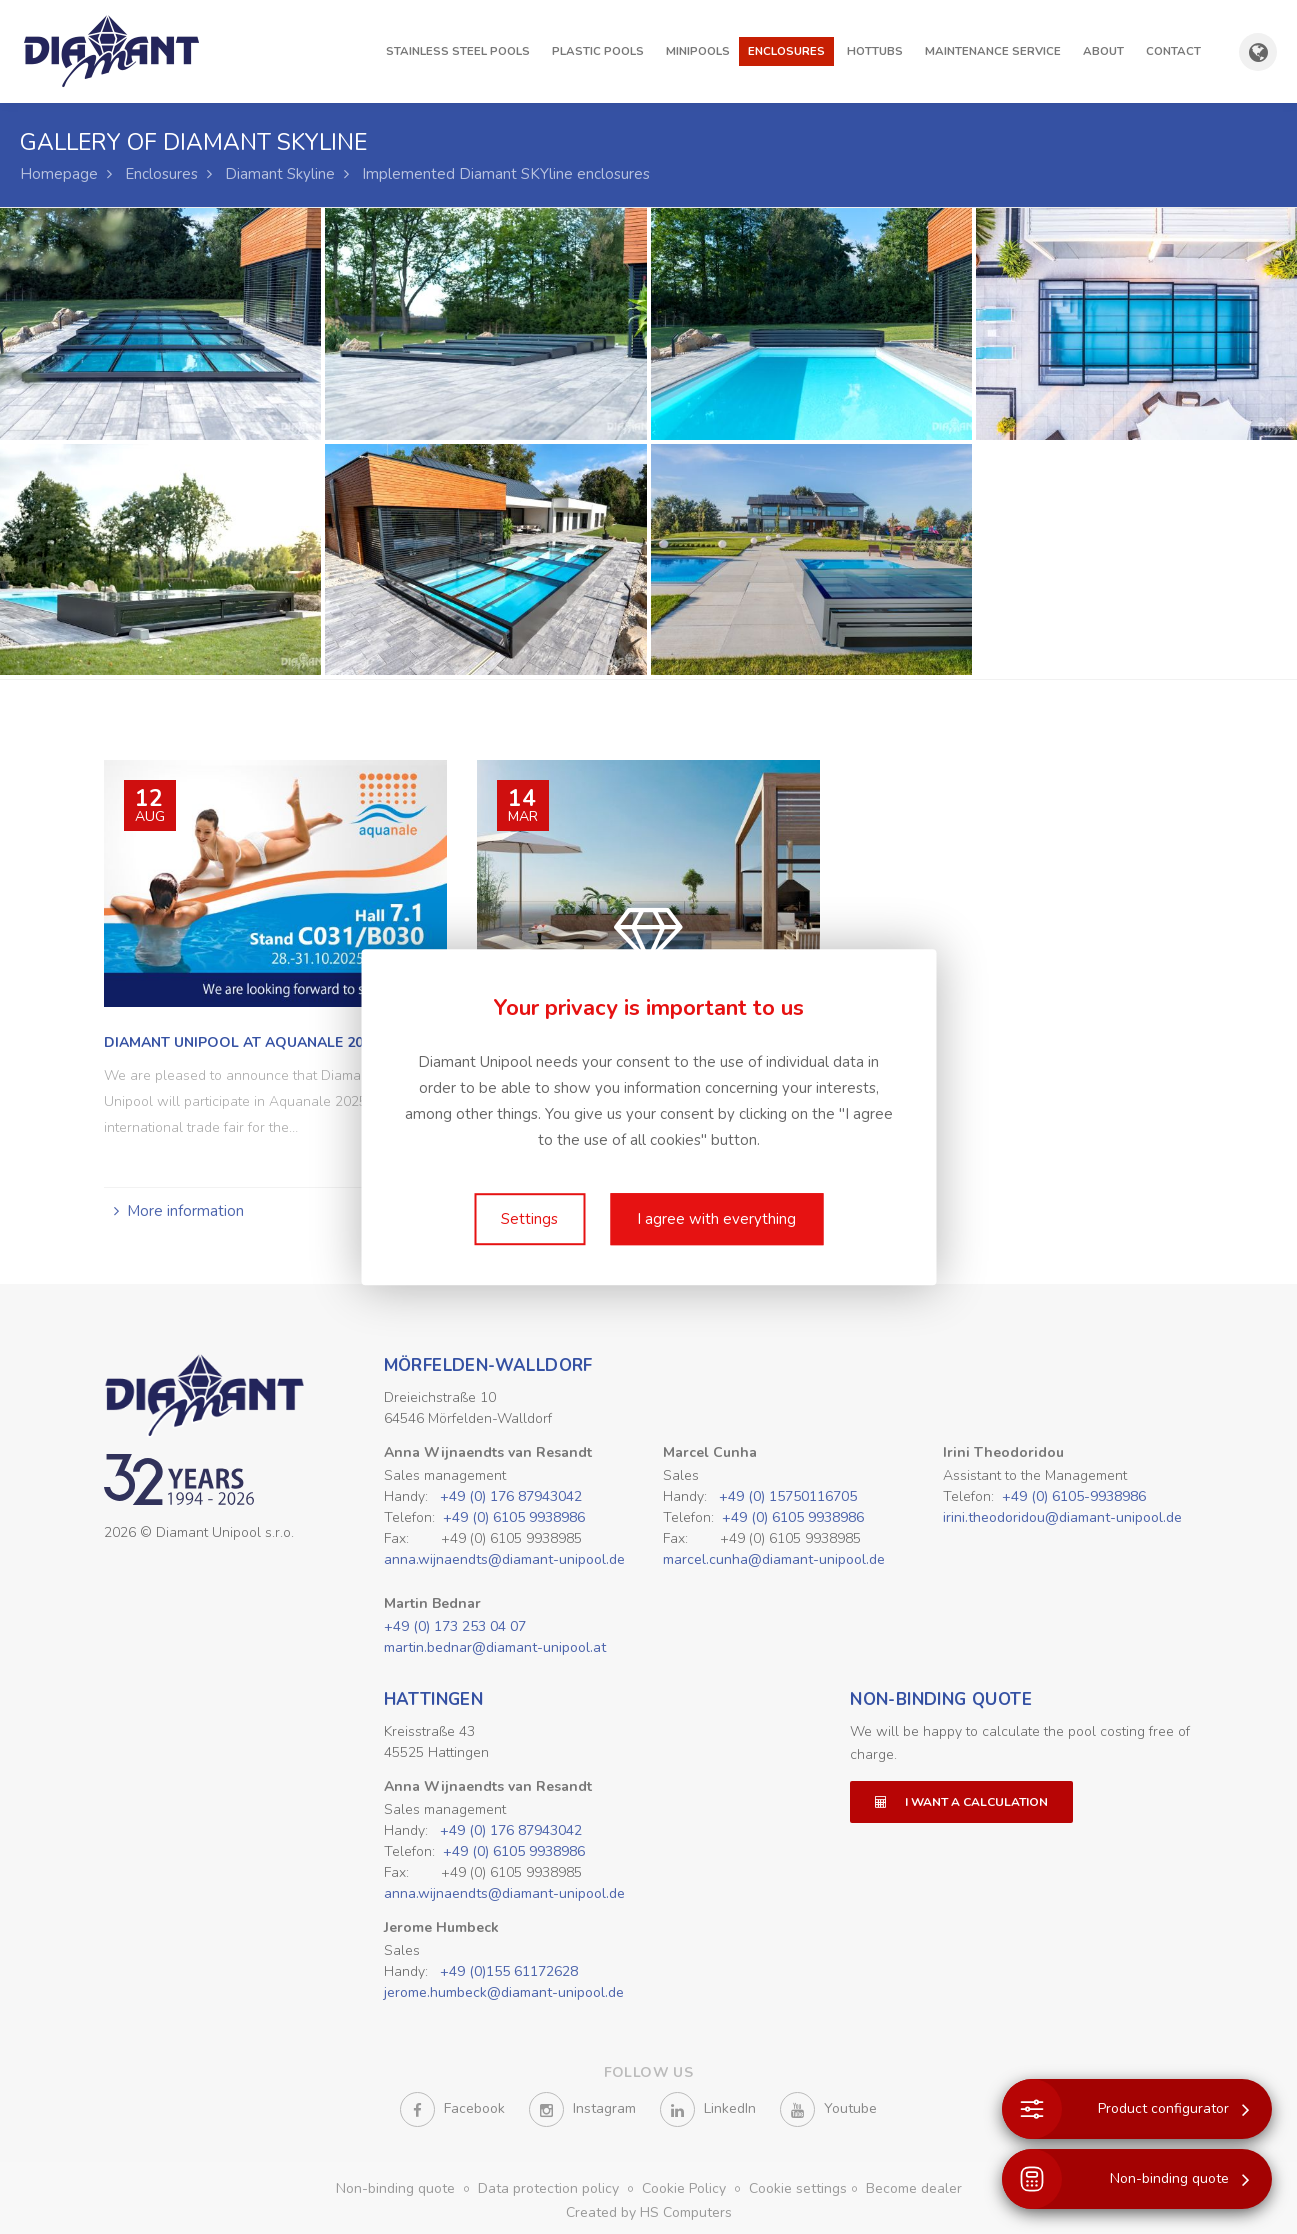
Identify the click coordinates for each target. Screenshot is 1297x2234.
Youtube (828, 2109)
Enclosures (161, 174)
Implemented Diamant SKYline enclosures (506, 174)
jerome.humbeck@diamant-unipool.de (504, 1992)
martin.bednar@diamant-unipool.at (495, 1647)
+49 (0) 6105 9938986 (514, 1517)
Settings (529, 1219)
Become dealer (914, 2188)
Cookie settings (798, 2188)
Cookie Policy (686, 2188)
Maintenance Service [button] (993, 51)
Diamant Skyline (280, 174)
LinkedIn (708, 2109)
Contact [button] (1173, 51)
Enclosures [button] (786, 51)
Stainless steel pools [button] (458, 51)
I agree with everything (716, 1219)
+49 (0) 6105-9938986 (1074, 1496)
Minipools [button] (698, 51)
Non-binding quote (941, 1699)
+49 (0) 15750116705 (788, 1496)
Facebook (452, 2109)
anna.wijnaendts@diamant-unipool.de (504, 1559)
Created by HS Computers (649, 2212)
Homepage (59, 174)
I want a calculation (961, 1802)
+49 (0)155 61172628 (509, 1971)
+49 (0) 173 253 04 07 (455, 1626)
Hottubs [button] (875, 51)
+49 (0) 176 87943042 (511, 1496)
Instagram (582, 2109)
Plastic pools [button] (598, 51)
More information (185, 1211)
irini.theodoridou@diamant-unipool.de (1062, 1517)
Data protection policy (550, 2188)
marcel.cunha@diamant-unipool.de (774, 1559)
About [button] (1103, 51)
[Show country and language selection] (1258, 52)
